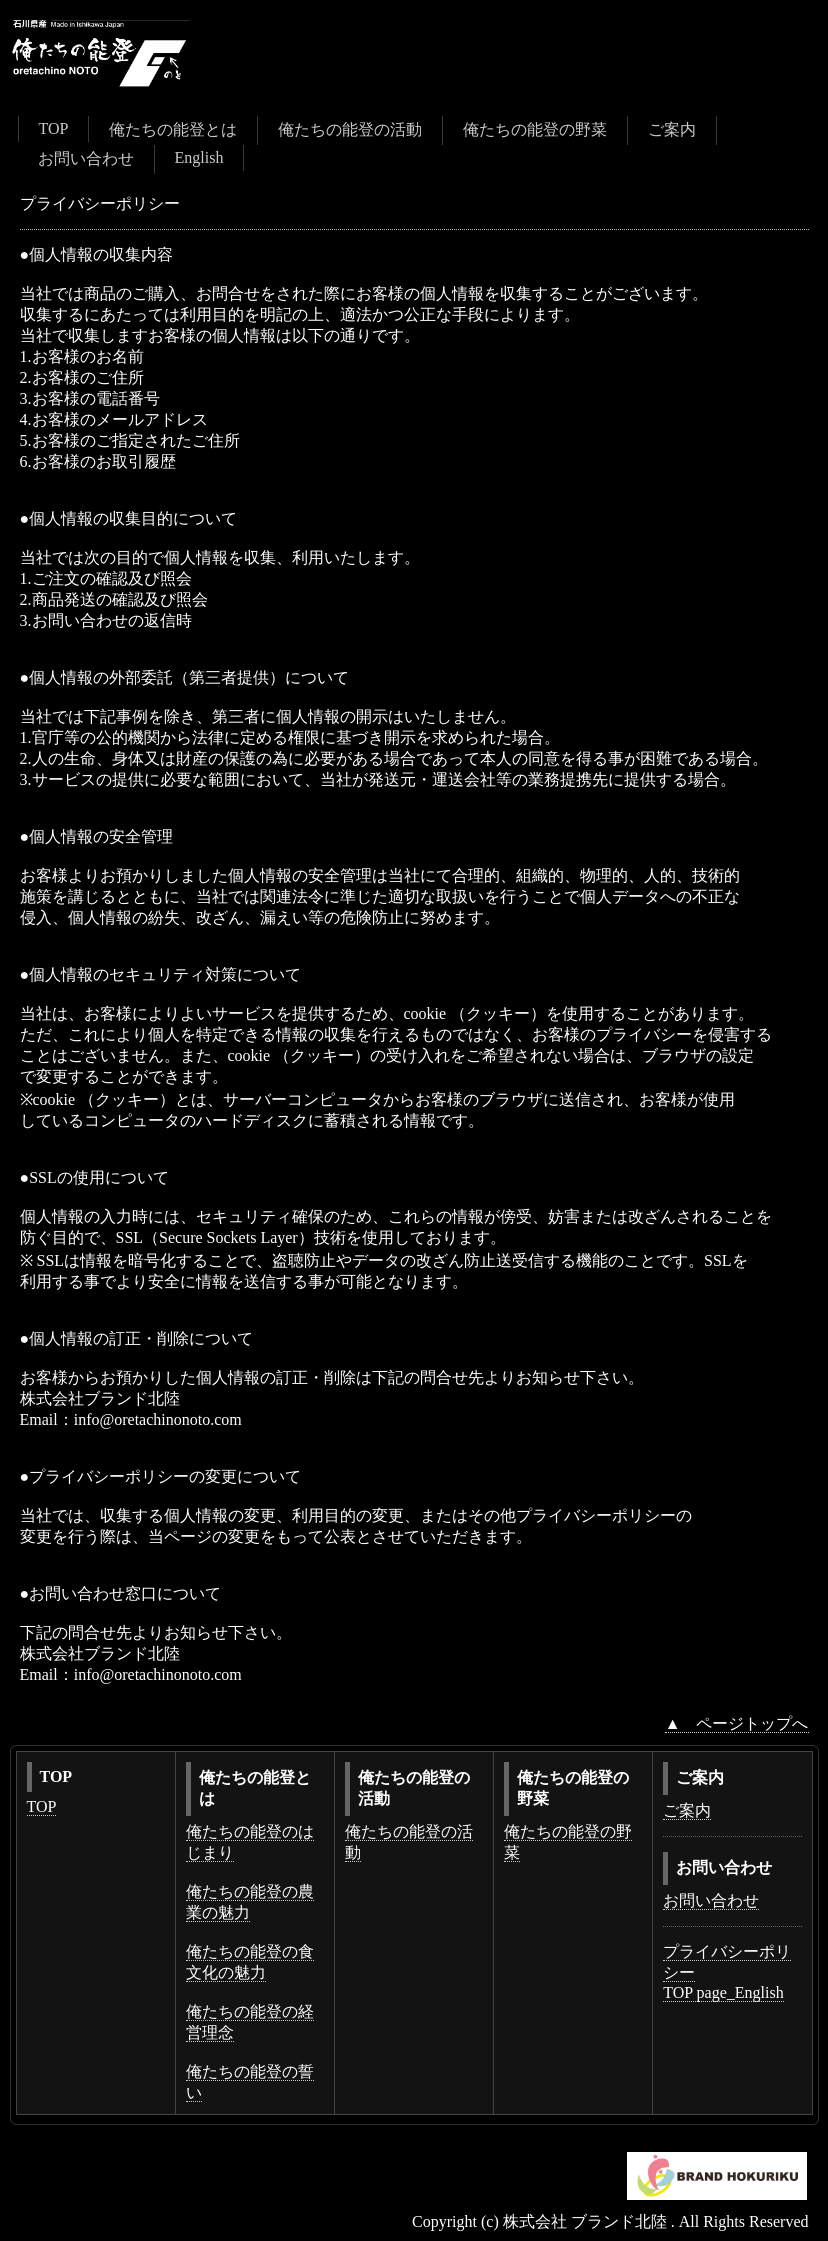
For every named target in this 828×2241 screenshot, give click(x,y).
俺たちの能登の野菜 (535, 129)
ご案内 (672, 129)
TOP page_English (723, 1992)
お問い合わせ (86, 158)
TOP (54, 128)
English (199, 157)
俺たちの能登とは (173, 129)
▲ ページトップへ (737, 1723)
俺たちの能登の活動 (350, 129)
